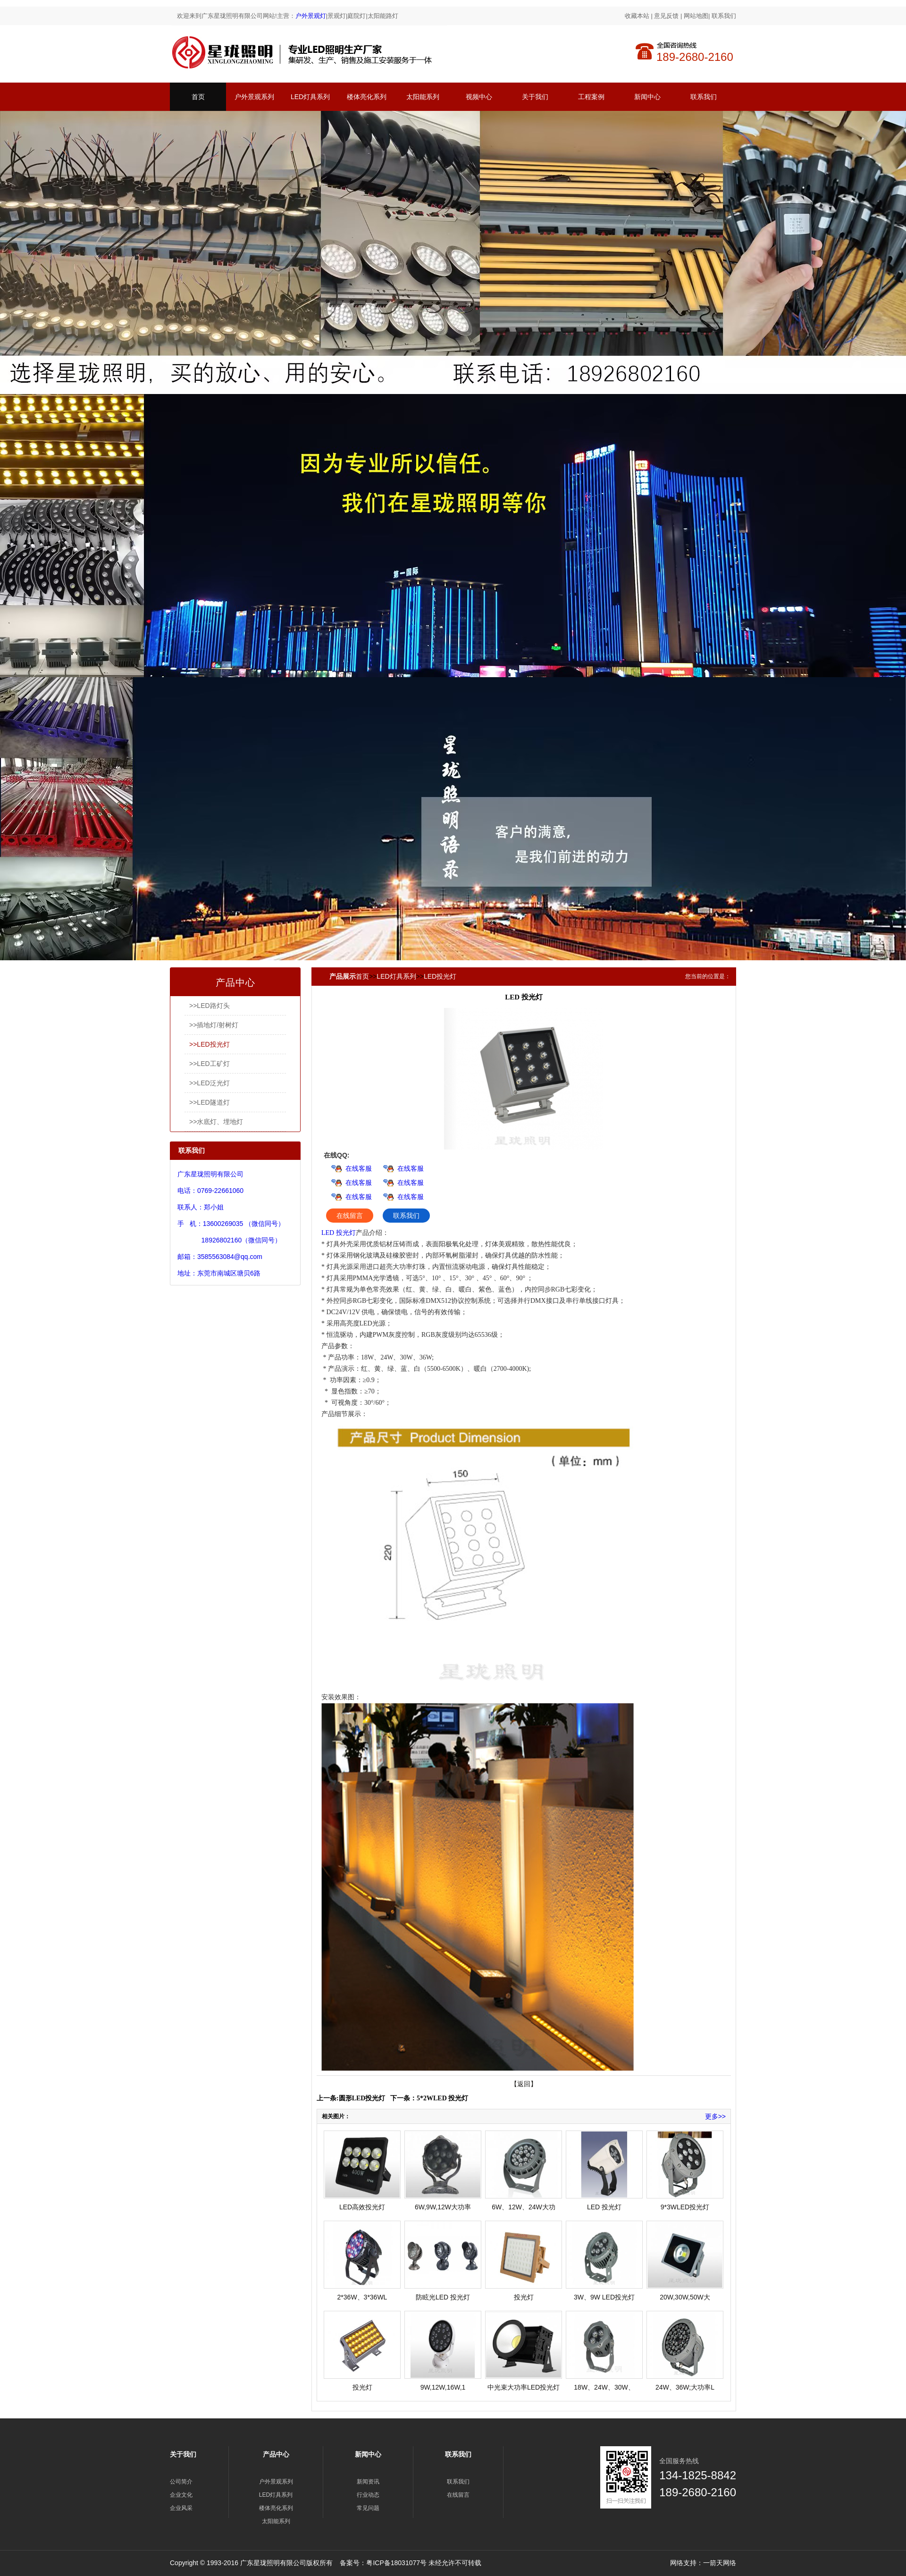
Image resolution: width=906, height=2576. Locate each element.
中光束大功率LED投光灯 (523, 2387)
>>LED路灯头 (209, 1005)
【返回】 (524, 2084)
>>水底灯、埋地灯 (216, 1121)
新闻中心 (647, 97)
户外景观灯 (310, 15)
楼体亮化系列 (366, 97)
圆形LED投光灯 (362, 2098)
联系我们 (724, 15)
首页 (198, 97)
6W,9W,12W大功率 (443, 2207)
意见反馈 (666, 15)
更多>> (715, 2116)
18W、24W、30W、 (604, 2387)
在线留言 (349, 1215)
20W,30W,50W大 (685, 2297)
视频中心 (479, 97)
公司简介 (181, 2481)
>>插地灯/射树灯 (213, 1025)
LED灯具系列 (310, 97)
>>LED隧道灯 (209, 1102)
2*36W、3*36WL (362, 2297)
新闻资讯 (368, 2481)
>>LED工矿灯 (209, 1063)
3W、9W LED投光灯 (604, 2297)
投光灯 (524, 2297)
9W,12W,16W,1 (443, 2387)
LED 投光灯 (338, 1232)
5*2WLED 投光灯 (442, 2098)
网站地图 (696, 15)
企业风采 (181, 2508)
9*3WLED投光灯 (685, 2207)
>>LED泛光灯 (209, 1083)
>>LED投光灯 (209, 1044)
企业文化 (181, 2495)
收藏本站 (637, 15)
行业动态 (368, 2495)
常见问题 (368, 2508)
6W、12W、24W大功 (523, 2207)
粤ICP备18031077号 (396, 2563)
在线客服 (358, 1168)
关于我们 (535, 97)
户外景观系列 (254, 97)
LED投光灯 (440, 976)
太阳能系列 (422, 97)
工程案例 (591, 97)
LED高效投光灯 (362, 2207)
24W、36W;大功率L (684, 2387)
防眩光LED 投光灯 (443, 2297)
